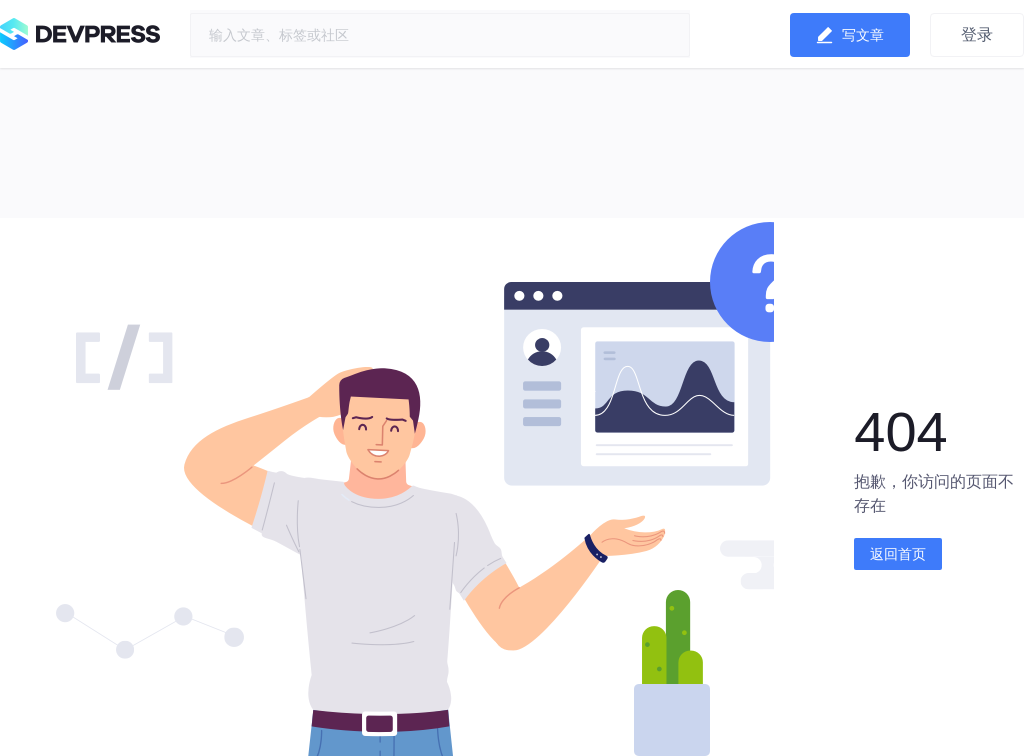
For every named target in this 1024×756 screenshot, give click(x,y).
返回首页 (898, 554)
